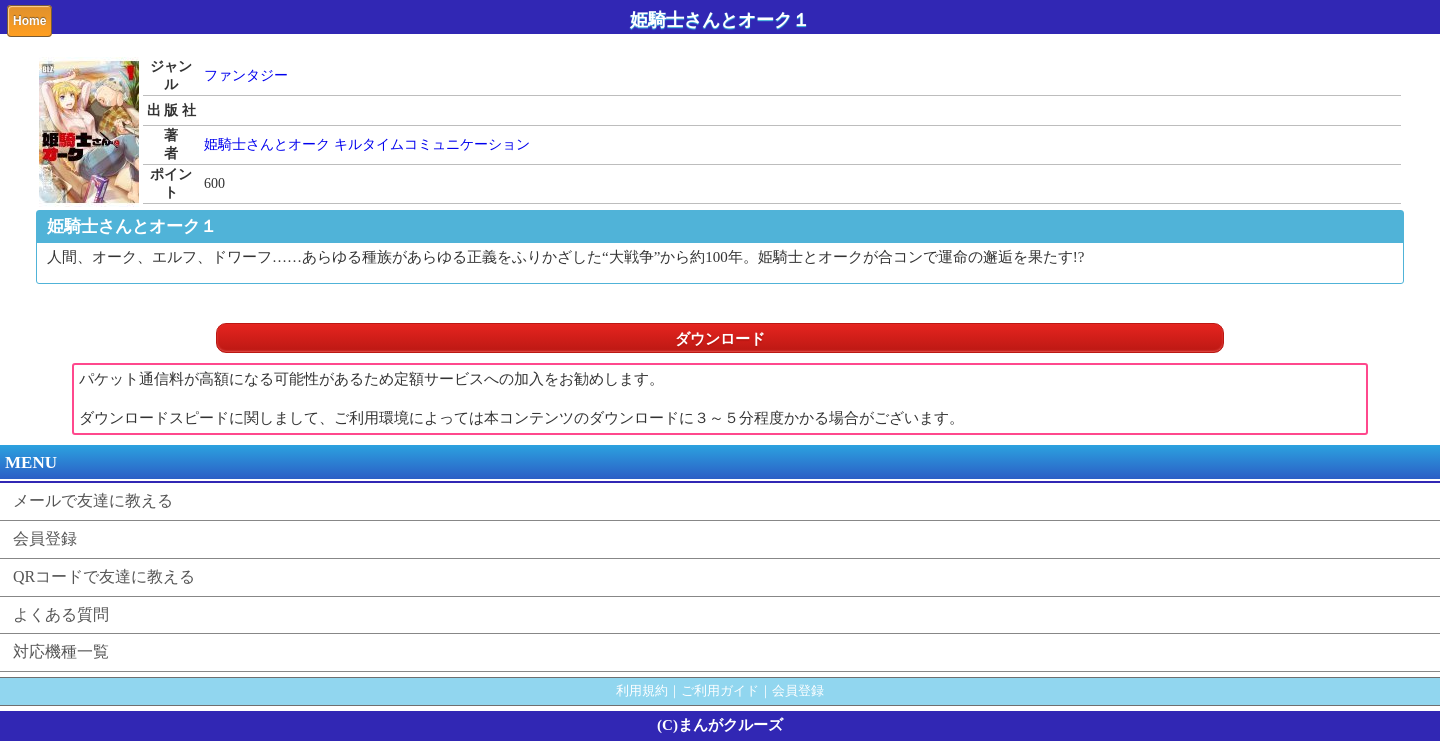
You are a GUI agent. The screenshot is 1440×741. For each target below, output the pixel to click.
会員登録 (45, 538)
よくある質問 (61, 614)
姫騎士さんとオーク (267, 144)
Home (29, 21)
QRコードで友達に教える (104, 576)
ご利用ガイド (720, 690)
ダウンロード (720, 339)
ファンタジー (246, 75)
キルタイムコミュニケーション (432, 144)
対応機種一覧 (61, 651)
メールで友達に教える (93, 500)
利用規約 (642, 690)
